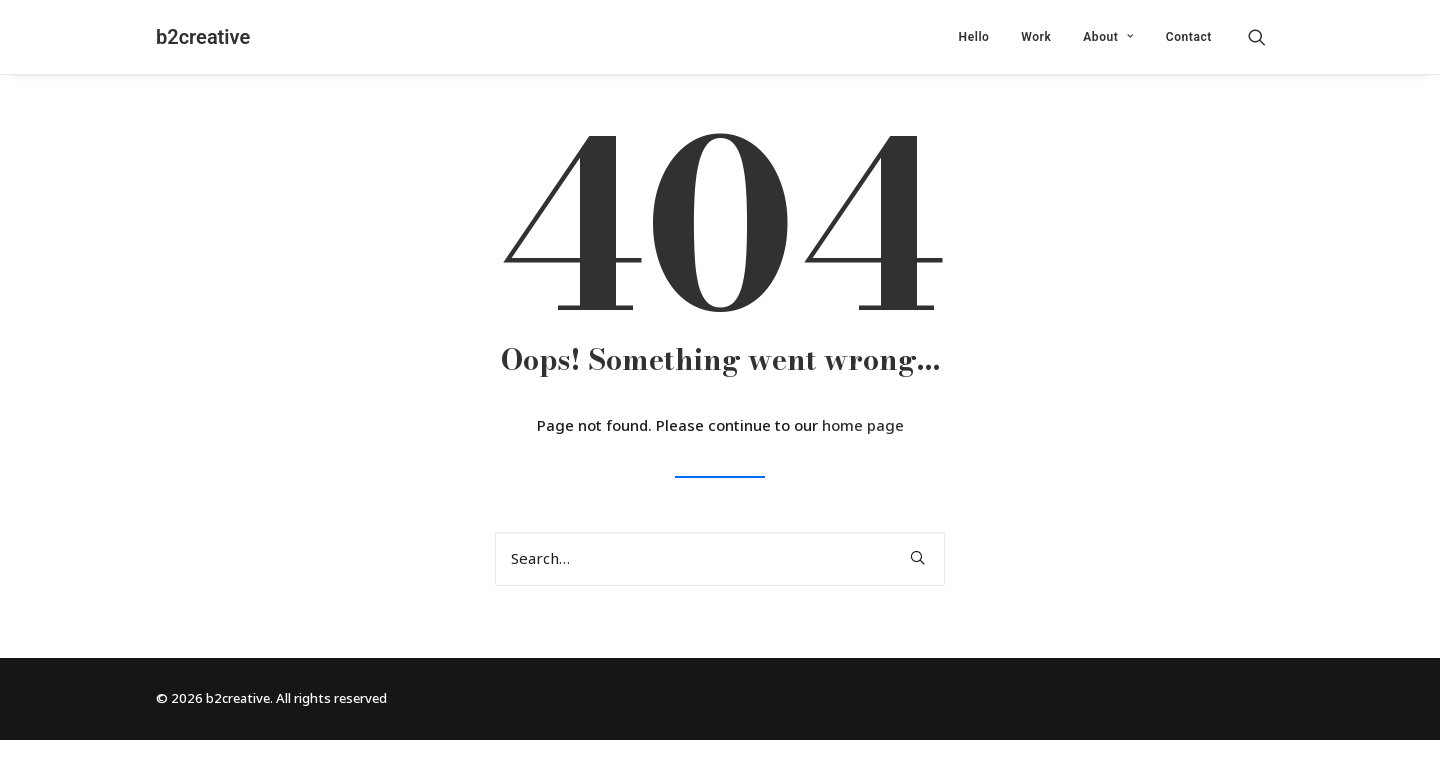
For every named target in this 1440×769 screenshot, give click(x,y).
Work (1036, 37)
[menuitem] (974, 37)
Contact (1189, 37)
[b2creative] (203, 37)
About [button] (1108, 37)
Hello (974, 37)
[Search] (720, 559)
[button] (1266, 37)
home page (863, 426)
